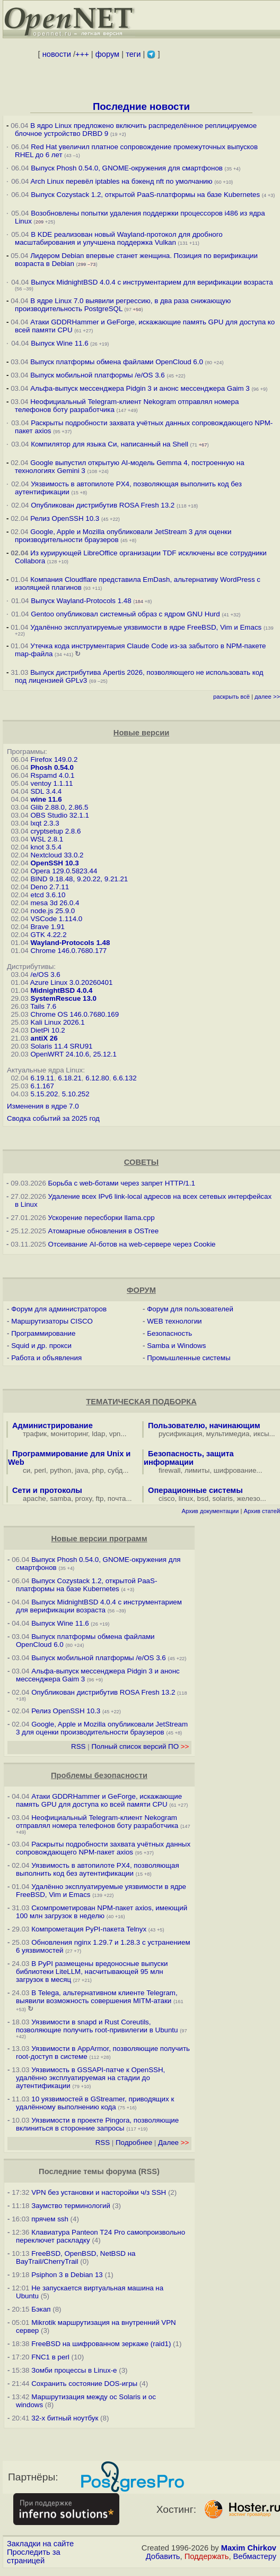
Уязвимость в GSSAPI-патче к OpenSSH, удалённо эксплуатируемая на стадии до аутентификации (90, 2078)
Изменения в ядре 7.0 (43, 1106)
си (26, 1470)
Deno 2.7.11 (49, 887)
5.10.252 (76, 1094)
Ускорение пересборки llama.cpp (101, 1218)
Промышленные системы (188, 1358)
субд (115, 1470)
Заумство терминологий (70, 2206)
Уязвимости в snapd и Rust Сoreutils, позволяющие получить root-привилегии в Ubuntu (97, 2026)
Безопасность (169, 1333)
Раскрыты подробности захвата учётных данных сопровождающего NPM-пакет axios (103, 1848)
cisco (166, 1498)
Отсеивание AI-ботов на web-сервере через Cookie (132, 1244)
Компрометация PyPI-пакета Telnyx (88, 1929)
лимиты (197, 1470)
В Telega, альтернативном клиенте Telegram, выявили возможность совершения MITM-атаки (97, 1997)
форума (121, 2171)
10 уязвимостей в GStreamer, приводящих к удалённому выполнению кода (95, 2103)
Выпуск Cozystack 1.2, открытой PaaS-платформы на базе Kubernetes (145, 195)
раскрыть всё (231, 696)
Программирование (43, 1333)
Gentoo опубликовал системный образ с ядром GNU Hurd (125, 614)
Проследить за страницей (33, 2556)
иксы (261, 1434)
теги (133, 54)
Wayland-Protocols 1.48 (70, 943)
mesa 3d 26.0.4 (54, 903)
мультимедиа (228, 1434)
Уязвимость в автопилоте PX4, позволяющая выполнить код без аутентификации (97, 1869)
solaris (223, 1498)
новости (56, 54)
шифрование (235, 1470)
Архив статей (262, 1511)
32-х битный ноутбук (64, 2418)
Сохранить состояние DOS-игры (84, 2384)
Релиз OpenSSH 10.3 (64, 518)
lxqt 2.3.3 (44, 823)
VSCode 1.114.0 (56, 919)
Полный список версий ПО (140, 1746)
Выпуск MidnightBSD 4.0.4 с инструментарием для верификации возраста (152, 282)
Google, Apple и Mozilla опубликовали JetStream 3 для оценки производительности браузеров (102, 1728)
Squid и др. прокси (41, 1346)
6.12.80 (97, 1078)
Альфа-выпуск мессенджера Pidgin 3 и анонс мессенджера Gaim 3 (140, 388)
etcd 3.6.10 (47, 895)
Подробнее (134, 2142)
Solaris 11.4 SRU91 (61, 1046)
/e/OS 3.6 (45, 974)
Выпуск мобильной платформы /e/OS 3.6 (97, 375)
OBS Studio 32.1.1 (59, 815)
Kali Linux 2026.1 (57, 1022)
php (97, 1470)
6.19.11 (42, 1078)
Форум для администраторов (59, 1309)
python (60, 1470)
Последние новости (141, 106)
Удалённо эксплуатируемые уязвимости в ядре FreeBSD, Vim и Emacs (145, 627)
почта (117, 1498)
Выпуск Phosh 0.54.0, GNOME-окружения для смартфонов (127, 168)
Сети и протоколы (47, 1490)
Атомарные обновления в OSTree (103, 1231)
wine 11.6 (46, 799)
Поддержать (207, 2556)
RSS (78, 1746)
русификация (180, 1434)
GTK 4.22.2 (48, 935)
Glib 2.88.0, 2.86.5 (59, 807)
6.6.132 (124, 1078)
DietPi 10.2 (47, 1030)
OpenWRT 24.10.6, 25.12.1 (73, 1054)
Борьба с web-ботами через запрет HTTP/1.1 (121, 1183)
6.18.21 (69, 1078)
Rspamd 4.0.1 (52, 775)
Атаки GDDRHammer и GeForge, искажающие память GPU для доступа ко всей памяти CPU (99, 1800)
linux (186, 1498)
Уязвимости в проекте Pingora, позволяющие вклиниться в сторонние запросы (97, 2124)
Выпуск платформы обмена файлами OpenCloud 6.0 (117, 362)
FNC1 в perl (50, 2357)
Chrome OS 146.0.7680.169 (74, 1014)
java (81, 1470)
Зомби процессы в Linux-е (74, 2370)
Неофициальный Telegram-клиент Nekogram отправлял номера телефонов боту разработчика (97, 1822)
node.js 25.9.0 (52, 911)
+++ (82, 54)
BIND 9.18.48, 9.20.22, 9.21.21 (79, 879)
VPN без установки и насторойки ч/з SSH (98, 2192)
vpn (115, 1434)
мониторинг (69, 1434)
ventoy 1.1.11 (51, 783)
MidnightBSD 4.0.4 (61, 990)
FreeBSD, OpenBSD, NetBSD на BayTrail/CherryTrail (75, 2257)
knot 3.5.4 (46, 847)
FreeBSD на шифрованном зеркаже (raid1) (101, 2344)
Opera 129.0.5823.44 (63, 871)
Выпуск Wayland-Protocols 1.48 (81, 601)
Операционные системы (195, 1490)
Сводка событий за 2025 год (53, 1118)
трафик (35, 1434)
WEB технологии (174, 1321)
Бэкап (40, 2309)
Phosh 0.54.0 (52, 767)
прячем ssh (49, 2219)
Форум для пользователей (190, 1309)
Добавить (163, 2556)
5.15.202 (44, 1094)
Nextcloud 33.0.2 (56, 855)
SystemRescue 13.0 (63, 998)
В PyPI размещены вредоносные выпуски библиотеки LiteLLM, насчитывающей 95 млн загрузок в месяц (92, 1971)
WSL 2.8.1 (46, 839)
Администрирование (52, 1425)
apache (34, 1498)
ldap (98, 1434)
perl (40, 1470)
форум (107, 54)
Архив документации (210, 1511)
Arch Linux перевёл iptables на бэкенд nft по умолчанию (121, 181)
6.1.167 (42, 1086)
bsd (203, 1498)
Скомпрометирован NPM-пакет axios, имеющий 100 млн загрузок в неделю (101, 1912)
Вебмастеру (254, 2556)
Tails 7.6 (43, 1006)
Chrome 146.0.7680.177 (68, 951)
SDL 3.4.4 (46, 791)
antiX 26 (43, 1038)
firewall (169, 1470)
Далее (173, 2142)
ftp (100, 1498)
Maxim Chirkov (248, 2548)
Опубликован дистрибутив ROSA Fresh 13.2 (102, 505)
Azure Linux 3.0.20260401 (71, 982)
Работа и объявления (46, 1358)
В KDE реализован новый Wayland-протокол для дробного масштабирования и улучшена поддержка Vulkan (119, 238)
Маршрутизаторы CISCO (52, 1321)
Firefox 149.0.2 (53, 759)
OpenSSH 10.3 (54, 863)
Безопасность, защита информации (189, 1457)
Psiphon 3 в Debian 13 (67, 2275)
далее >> (267, 696)
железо (248, 1498)
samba (60, 1498)
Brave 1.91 (47, 927)
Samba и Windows (176, 1346)
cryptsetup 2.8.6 (55, 831)
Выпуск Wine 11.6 (59, 343)
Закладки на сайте (40, 2543)
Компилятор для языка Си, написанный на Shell (109, 444)
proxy (83, 1498)
